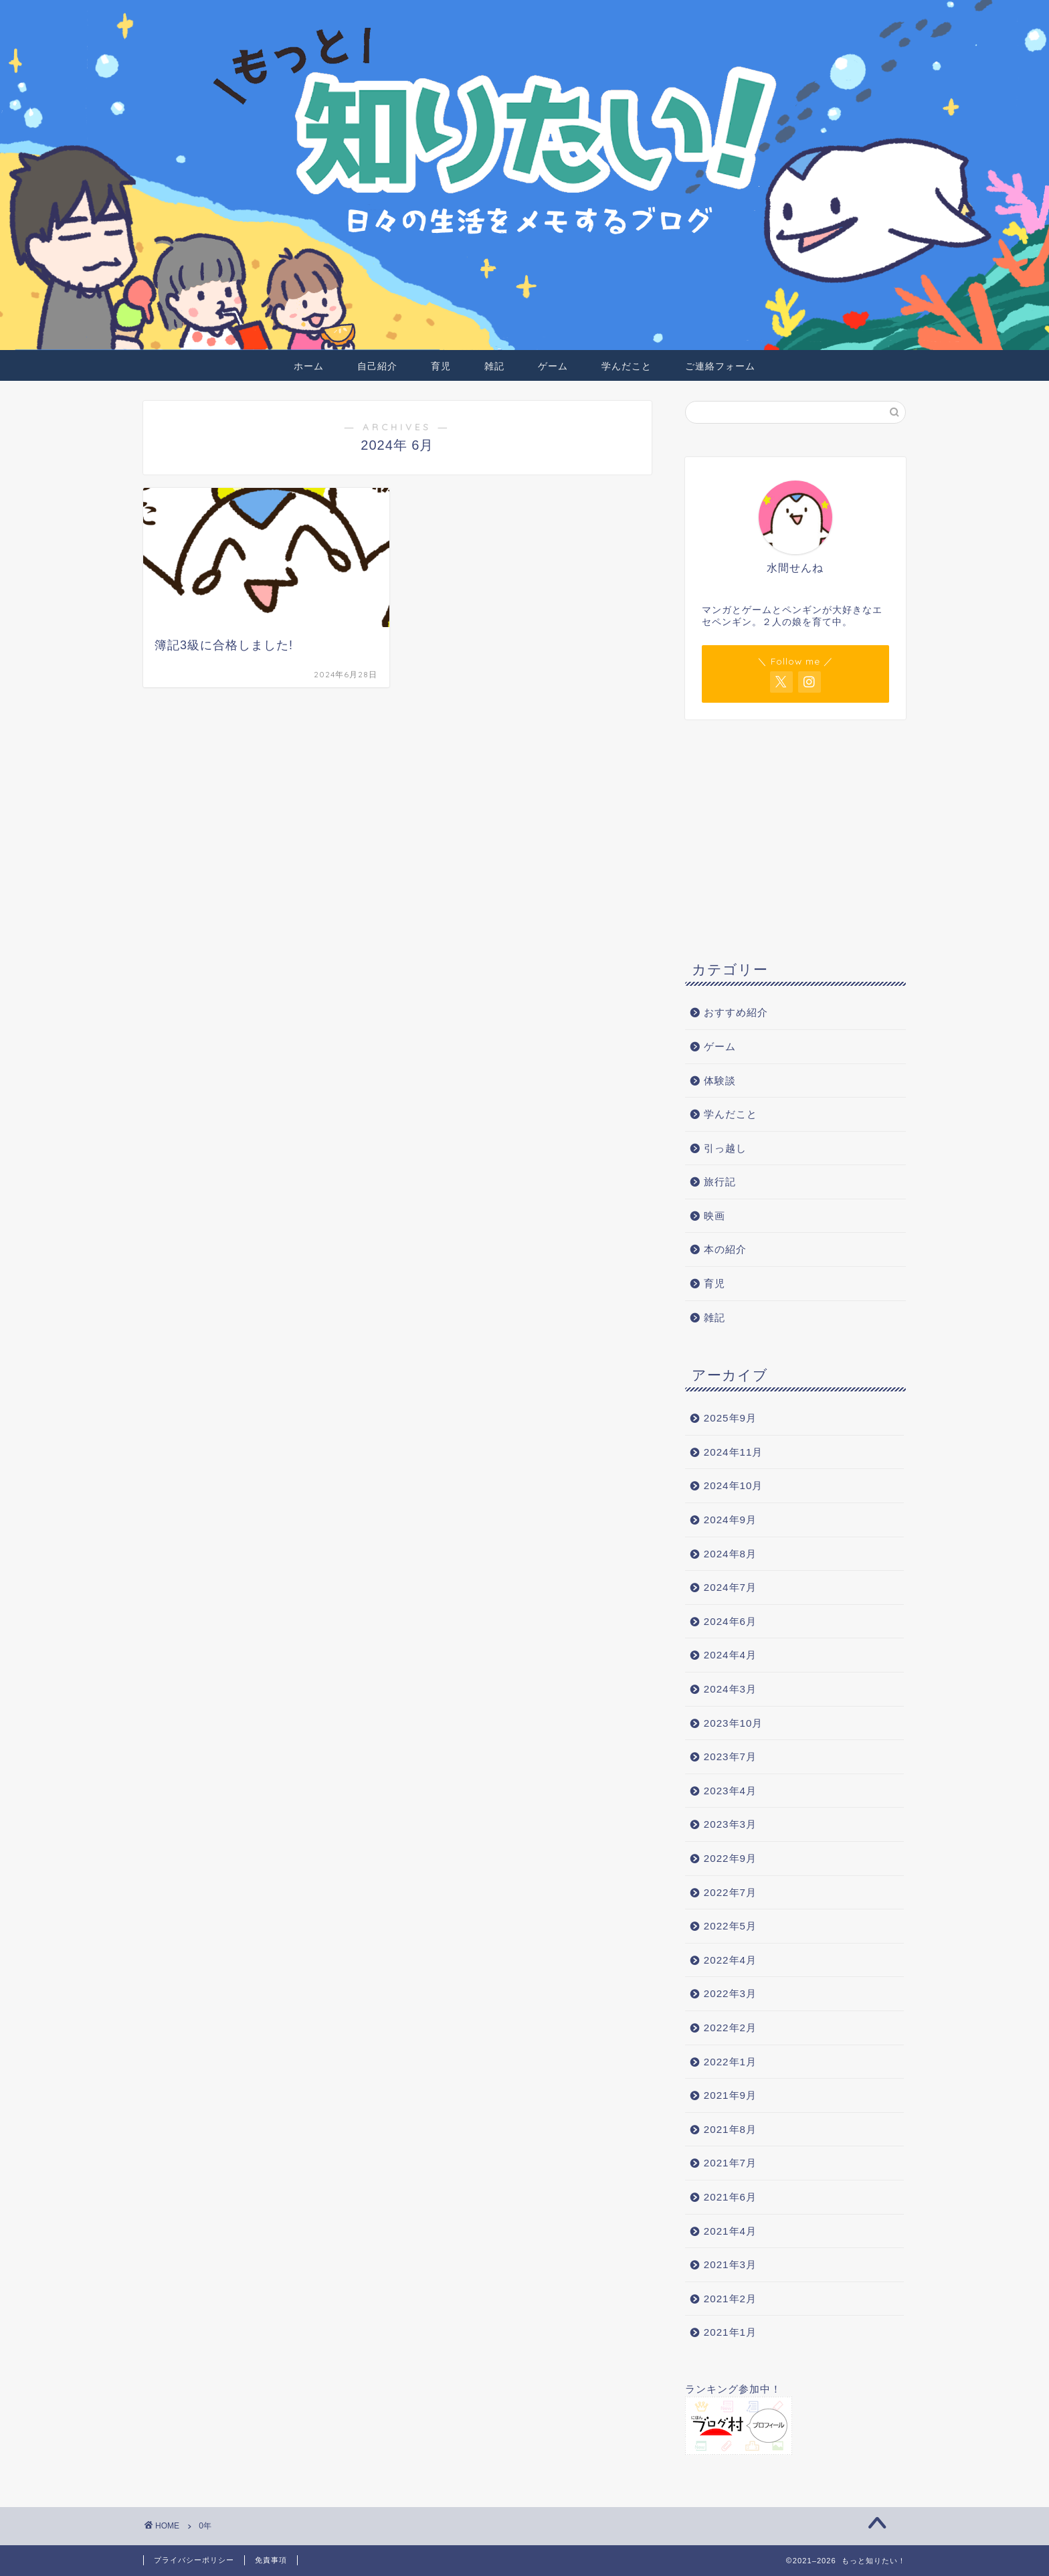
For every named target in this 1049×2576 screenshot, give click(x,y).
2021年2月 (730, 2298)
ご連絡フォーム (720, 366)
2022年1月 (730, 2061)
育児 (441, 366)
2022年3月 (730, 1993)
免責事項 (271, 2560)
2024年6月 (730, 1621)
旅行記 (720, 1181)
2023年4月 (730, 1790)
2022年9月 (730, 1858)
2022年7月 (730, 1892)
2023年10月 (733, 1723)
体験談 (720, 1080)
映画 (714, 1215)
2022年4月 (730, 1960)
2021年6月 (730, 2197)
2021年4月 (730, 2231)
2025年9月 (730, 1418)
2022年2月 (730, 2027)
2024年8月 (730, 1553)
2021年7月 (730, 2162)
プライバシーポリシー (194, 2560)
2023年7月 (730, 1756)
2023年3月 (730, 1824)
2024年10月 (733, 1485)
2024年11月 (733, 1452)
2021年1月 (730, 2332)
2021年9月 (730, 2095)
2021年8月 (730, 2129)
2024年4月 (730, 1654)
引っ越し (725, 1148)
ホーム (309, 366)
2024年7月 (730, 1587)
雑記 (494, 366)
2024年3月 (730, 1689)
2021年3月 (730, 2264)
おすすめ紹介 (741, 1012)
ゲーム (553, 366)
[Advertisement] (795, 836)
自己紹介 (377, 366)
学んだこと (626, 366)
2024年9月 (730, 1519)
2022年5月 (730, 1925)
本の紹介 (725, 1249)
